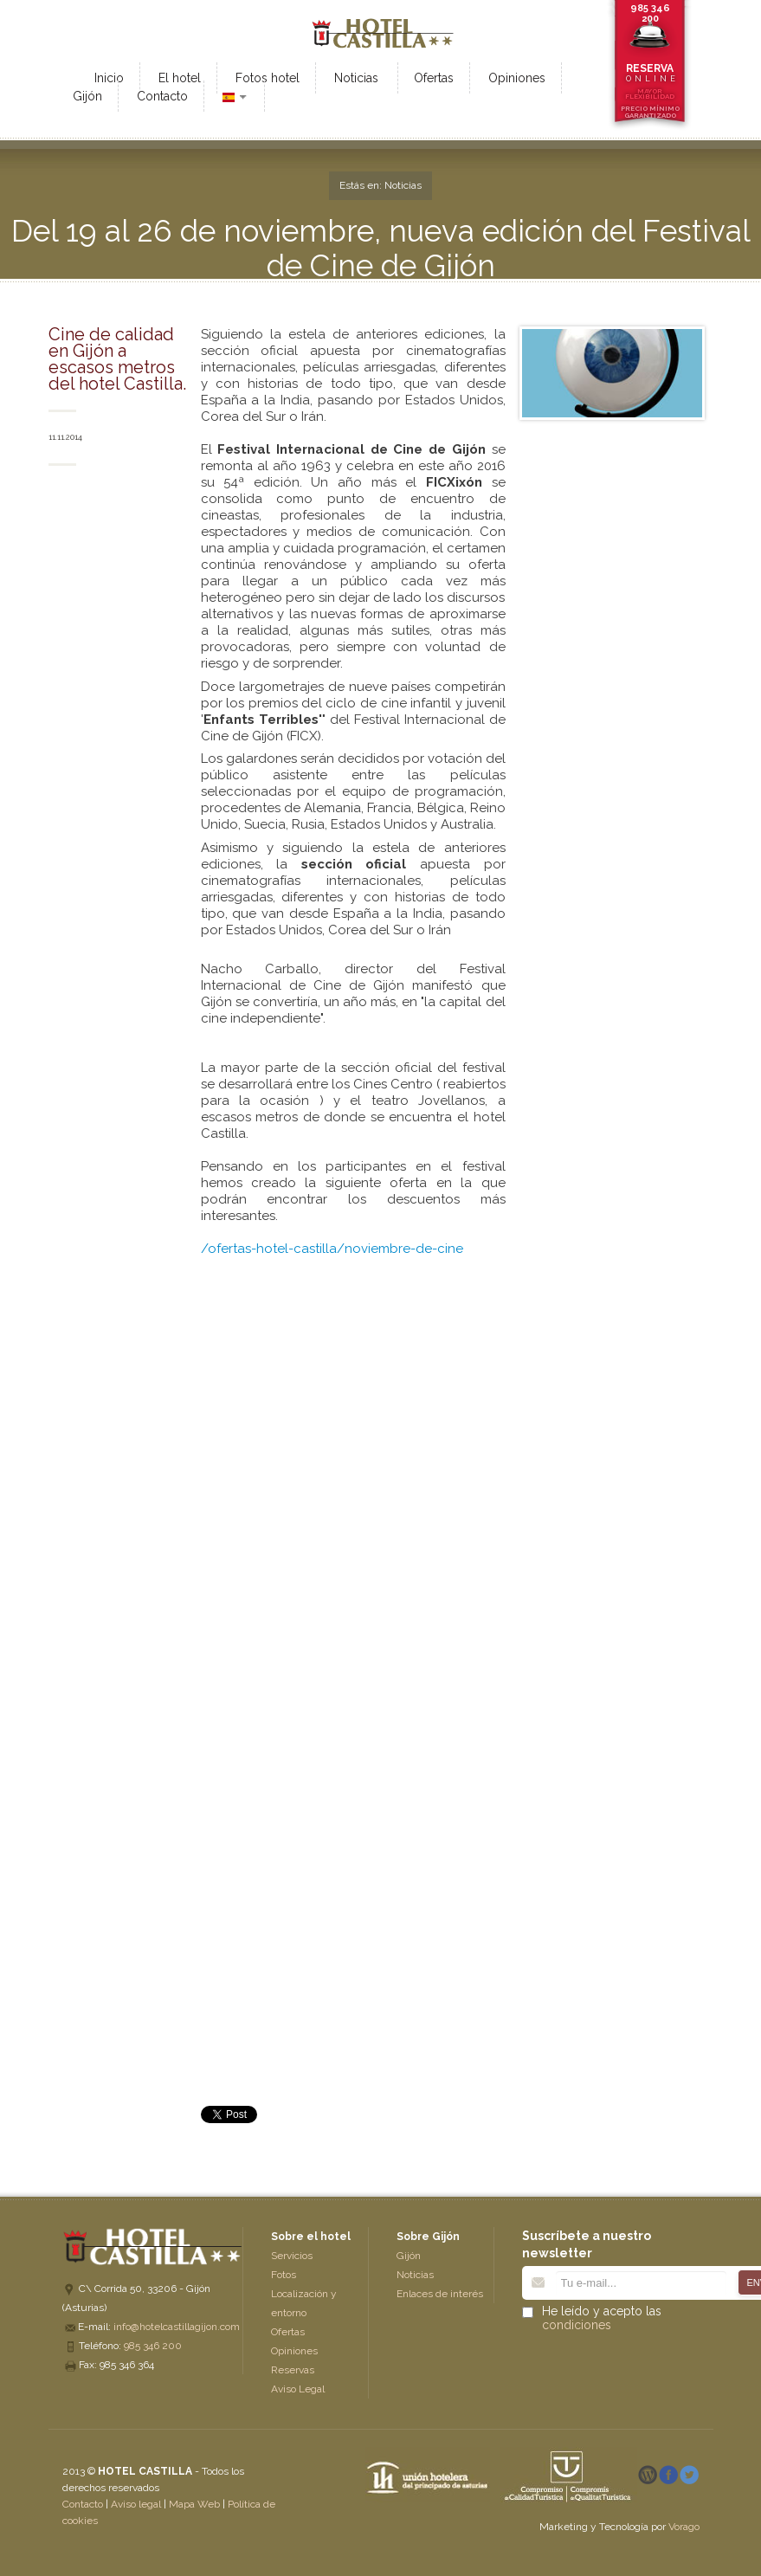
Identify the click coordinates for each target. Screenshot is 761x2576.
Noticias (415, 2275)
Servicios (292, 2256)
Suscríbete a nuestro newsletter (586, 2244)
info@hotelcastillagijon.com (176, 2327)
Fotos (283, 2275)
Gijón (409, 2256)
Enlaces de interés (440, 2294)
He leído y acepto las (601, 2318)
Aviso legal (136, 2504)
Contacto (82, 2504)
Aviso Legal (298, 2389)
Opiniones (294, 2351)
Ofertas (288, 2332)
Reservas (292, 2370)
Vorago (684, 2527)
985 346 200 (650, 13)
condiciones (576, 2325)
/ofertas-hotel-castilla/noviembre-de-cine (332, 1248)
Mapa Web (194, 2504)
